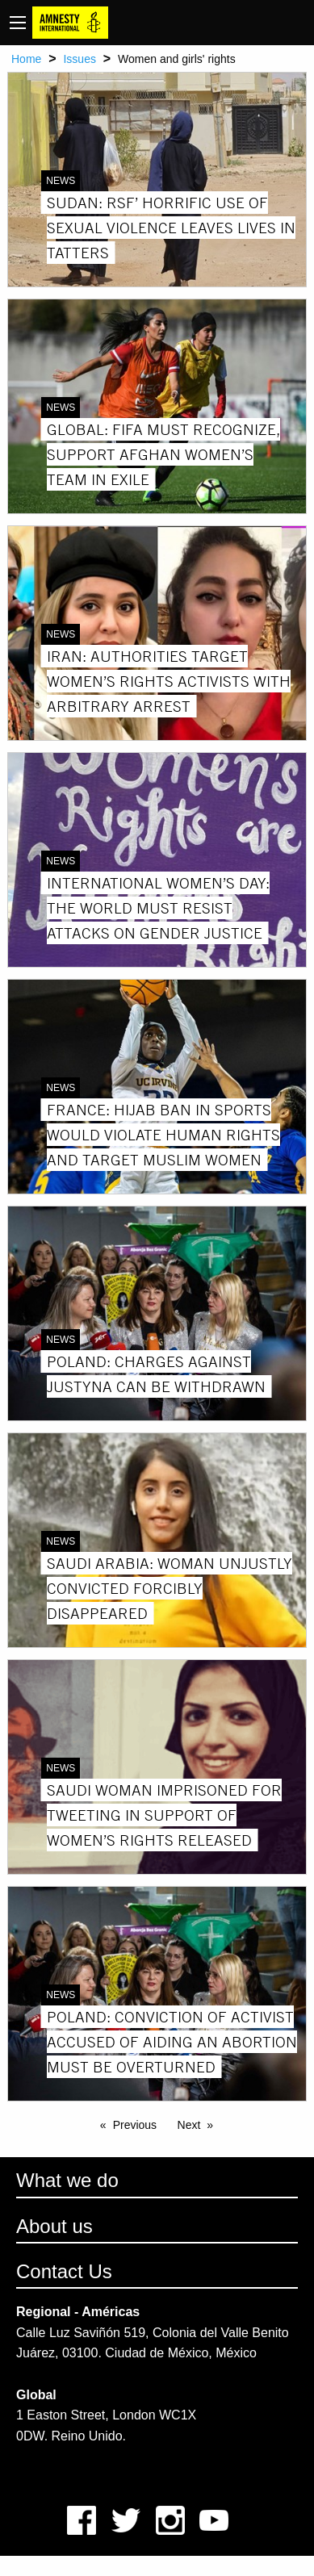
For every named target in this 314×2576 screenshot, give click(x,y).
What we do (67, 2180)
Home (26, 58)
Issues (79, 58)
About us (54, 2226)
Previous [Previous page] (135, 2124)
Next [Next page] (189, 2124)
